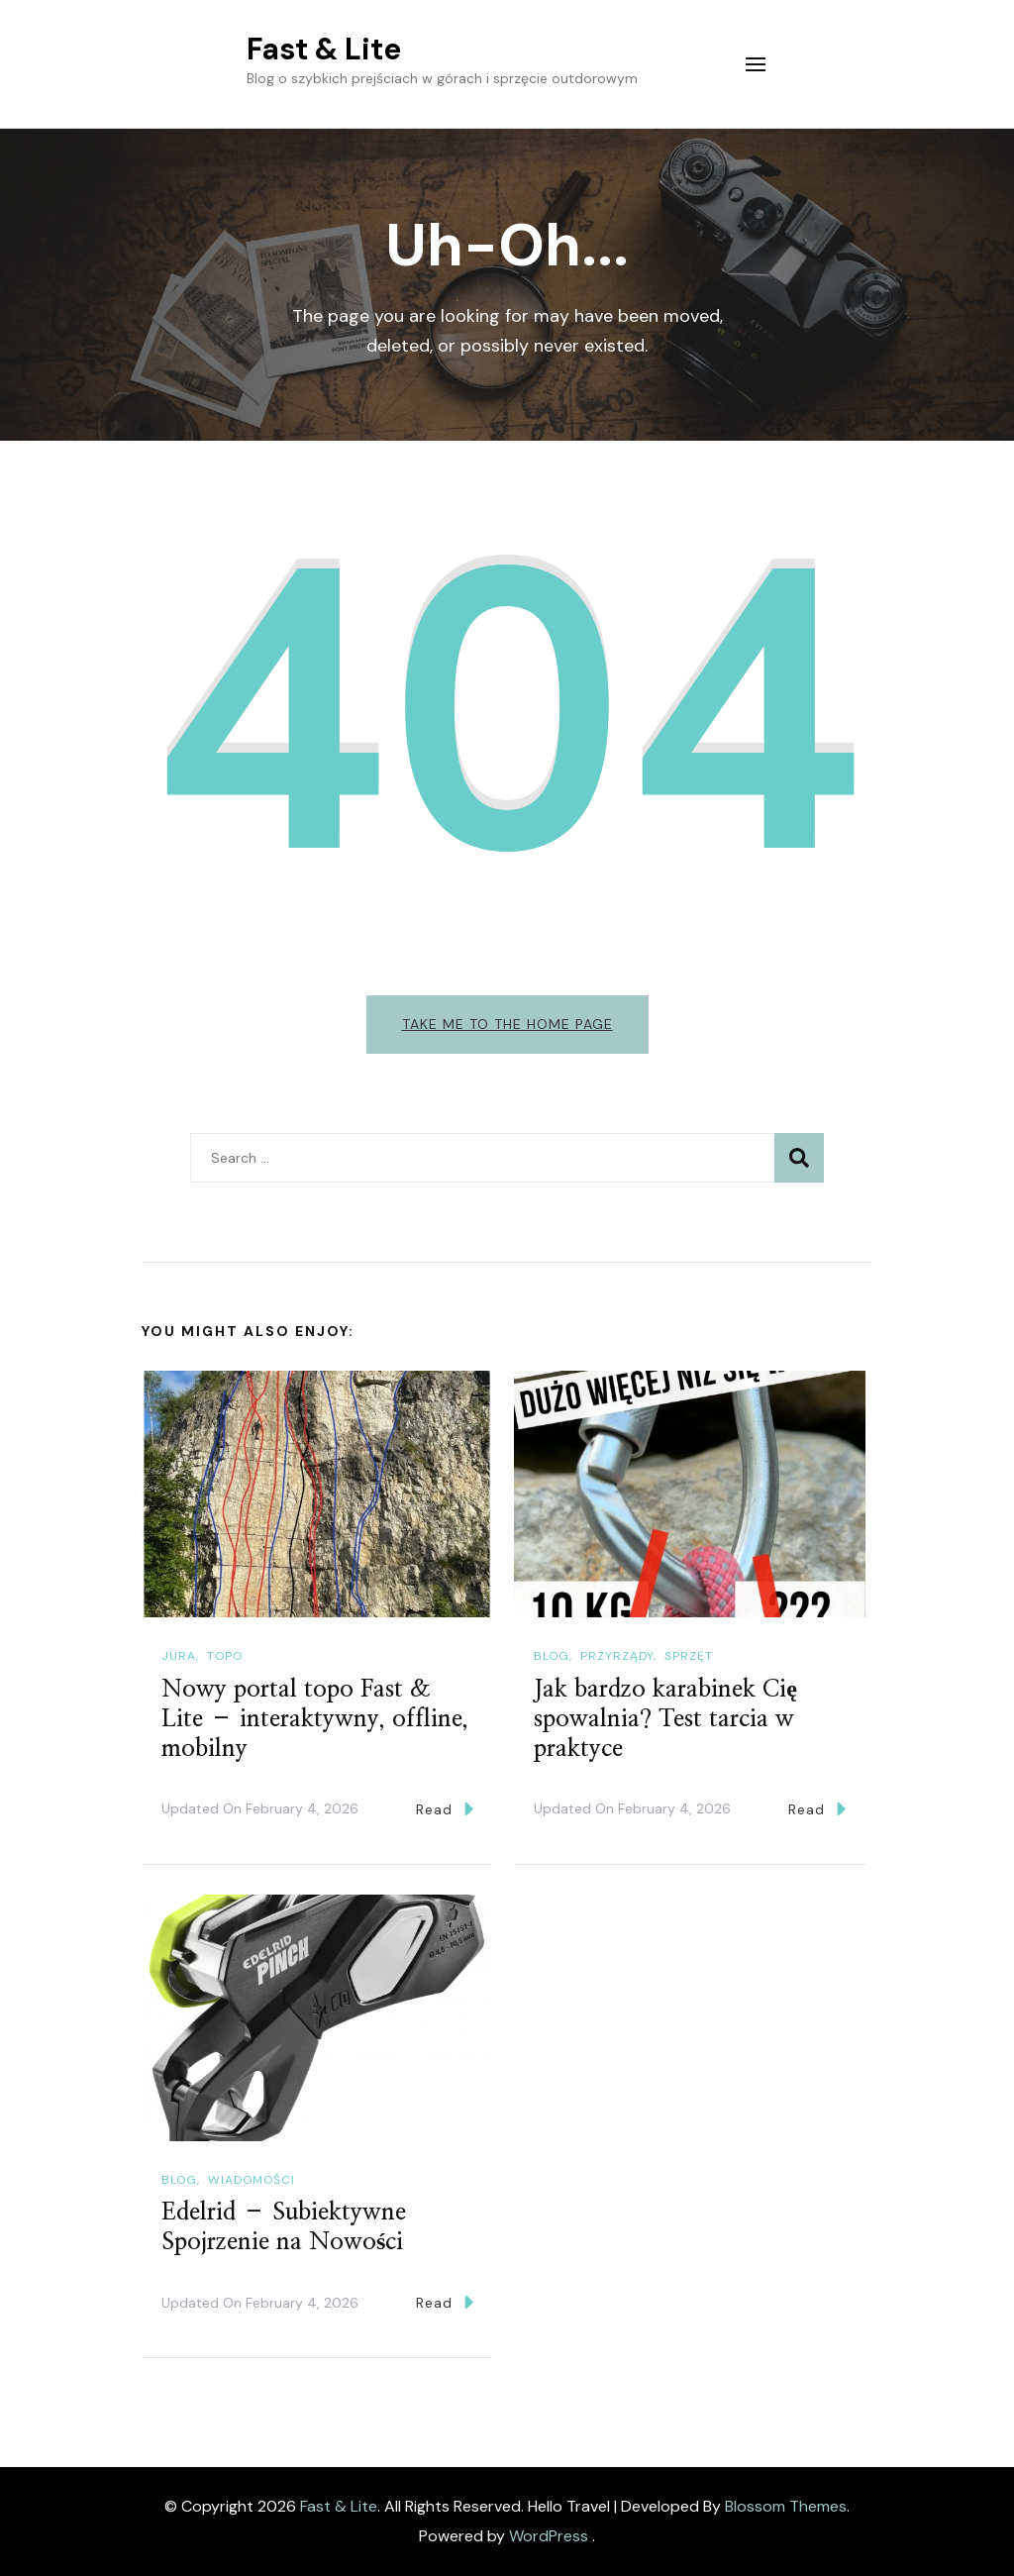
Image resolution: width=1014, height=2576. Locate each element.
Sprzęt (688, 1656)
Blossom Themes (786, 2506)
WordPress (548, 2535)
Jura (178, 1656)
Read (444, 1809)
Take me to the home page (507, 1024)
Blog (551, 1656)
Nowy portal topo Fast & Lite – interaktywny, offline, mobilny (314, 1719)
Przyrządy (617, 1656)
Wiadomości (251, 2180)
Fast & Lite (324, 49)
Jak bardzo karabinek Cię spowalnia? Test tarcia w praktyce (665, 1719)
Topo (225, 1656)
